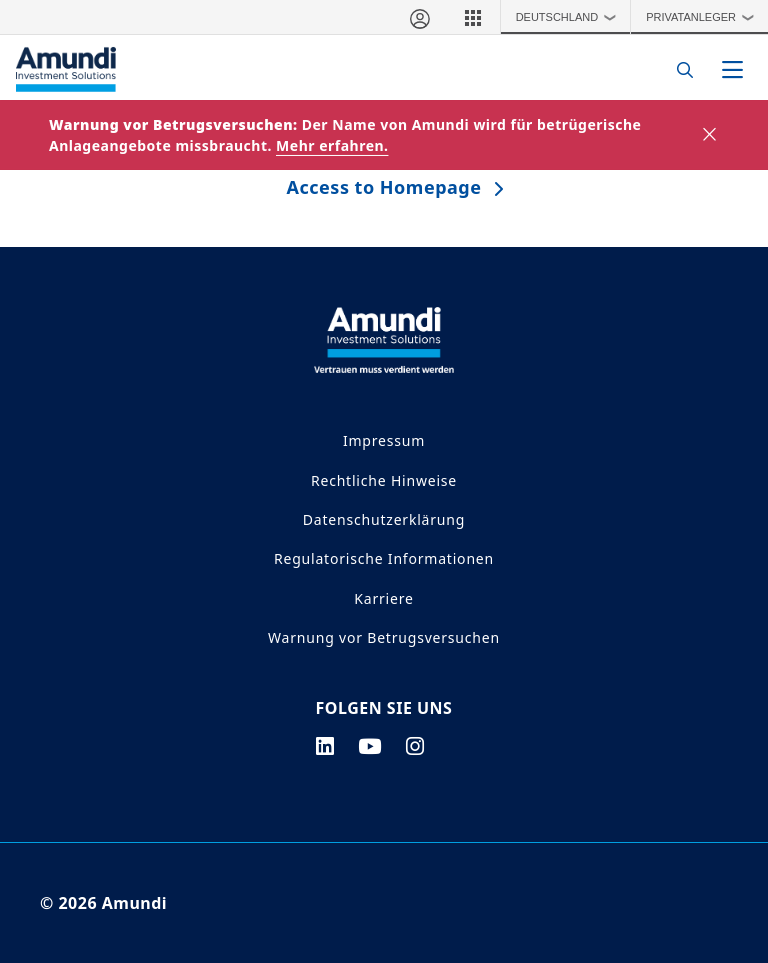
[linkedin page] (325, 746)
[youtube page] (370, 746)
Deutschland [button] (571, 17)
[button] (473, 17)
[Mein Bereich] (419, 17)
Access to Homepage (384, 187)
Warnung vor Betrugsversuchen (384, 637)
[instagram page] (415, 746)
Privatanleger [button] (704, 17)
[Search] (679, 69)
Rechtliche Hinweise (384, 480)
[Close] (710, 135)
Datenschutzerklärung (384, 519)
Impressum (384, 440)
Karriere (383, 598)
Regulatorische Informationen (384, 558)
